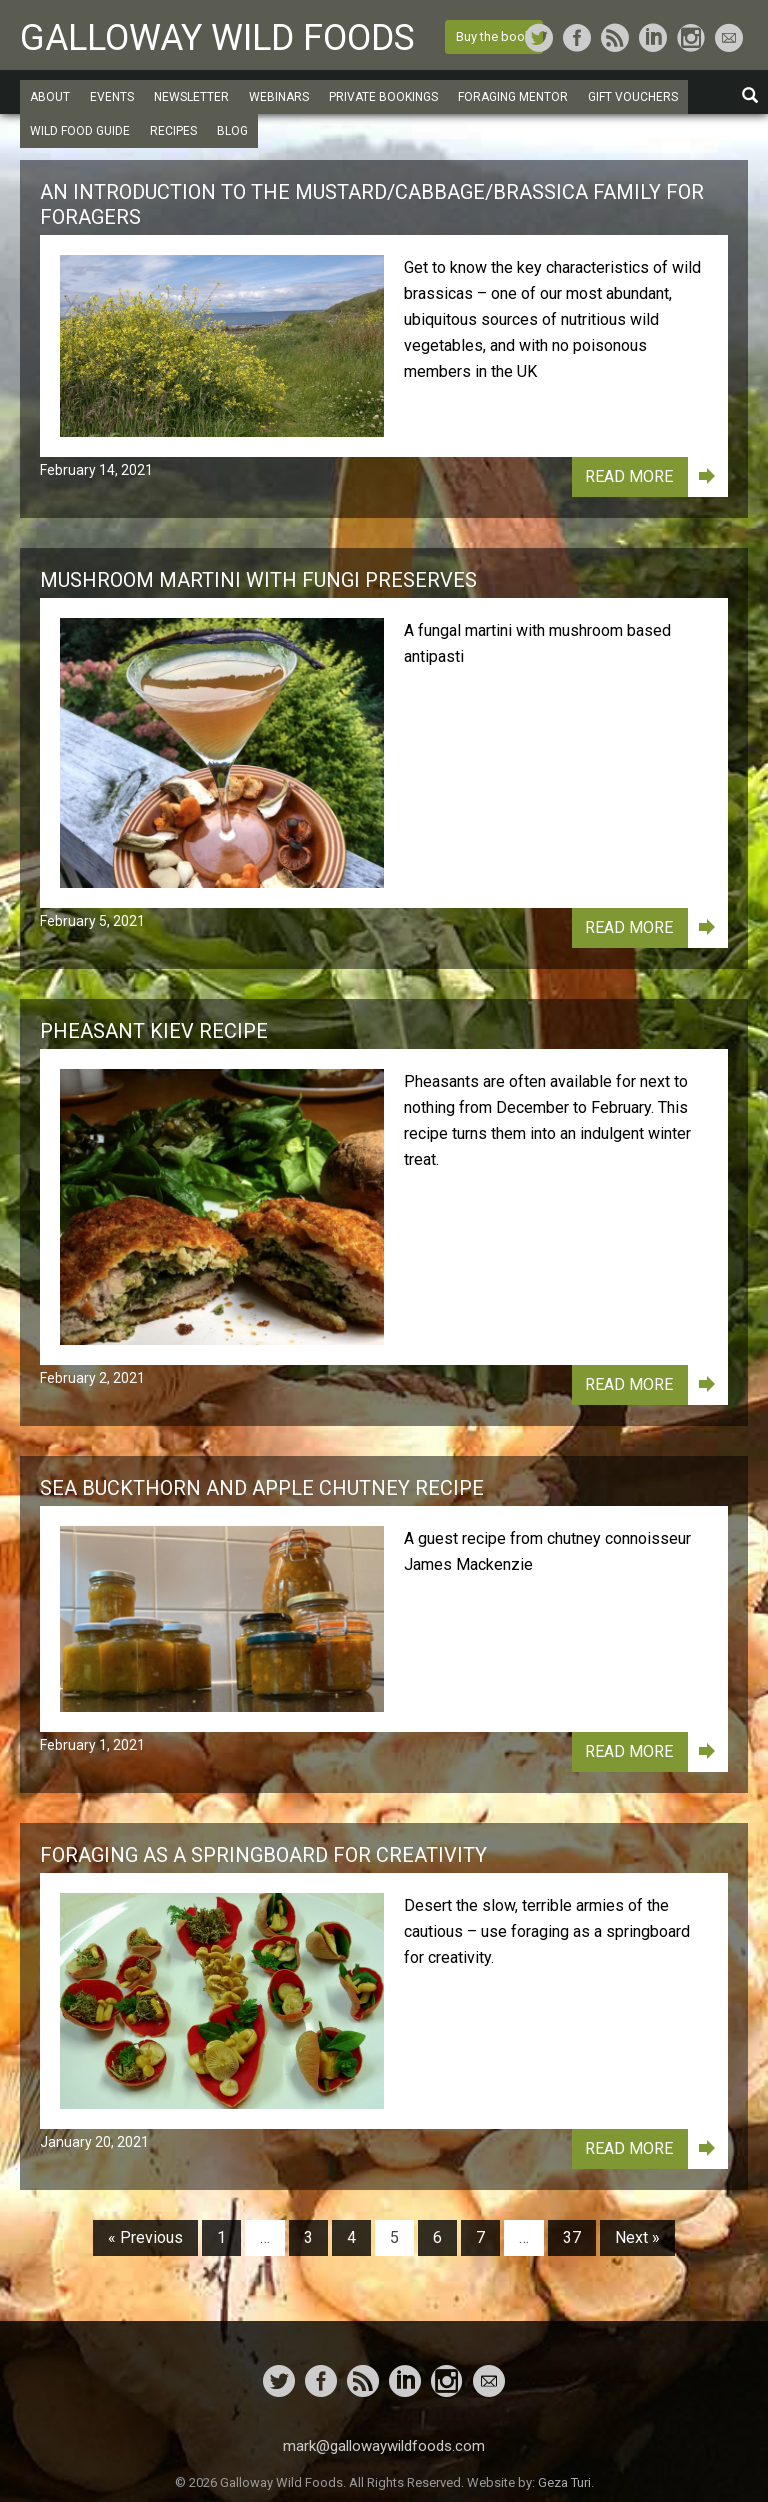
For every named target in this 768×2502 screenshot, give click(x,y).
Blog (232, 131)
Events (112, 97)
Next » (637, 2237)
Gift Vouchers (633, 97)
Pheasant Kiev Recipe (154, 1031)
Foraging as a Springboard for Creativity (263, 1855)
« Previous (145, 2237)
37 (572, 2237)
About (50, 97)
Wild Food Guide (80, 131)
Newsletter (191, 97)
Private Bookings (383, 97)
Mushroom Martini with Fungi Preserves (258, 580)
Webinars (279, 97)
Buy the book (494, 36)
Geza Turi (564, 2482)
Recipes (173, 131)
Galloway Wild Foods (217, 38)
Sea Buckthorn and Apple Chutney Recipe (262, 1488)
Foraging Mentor (513, 97)
